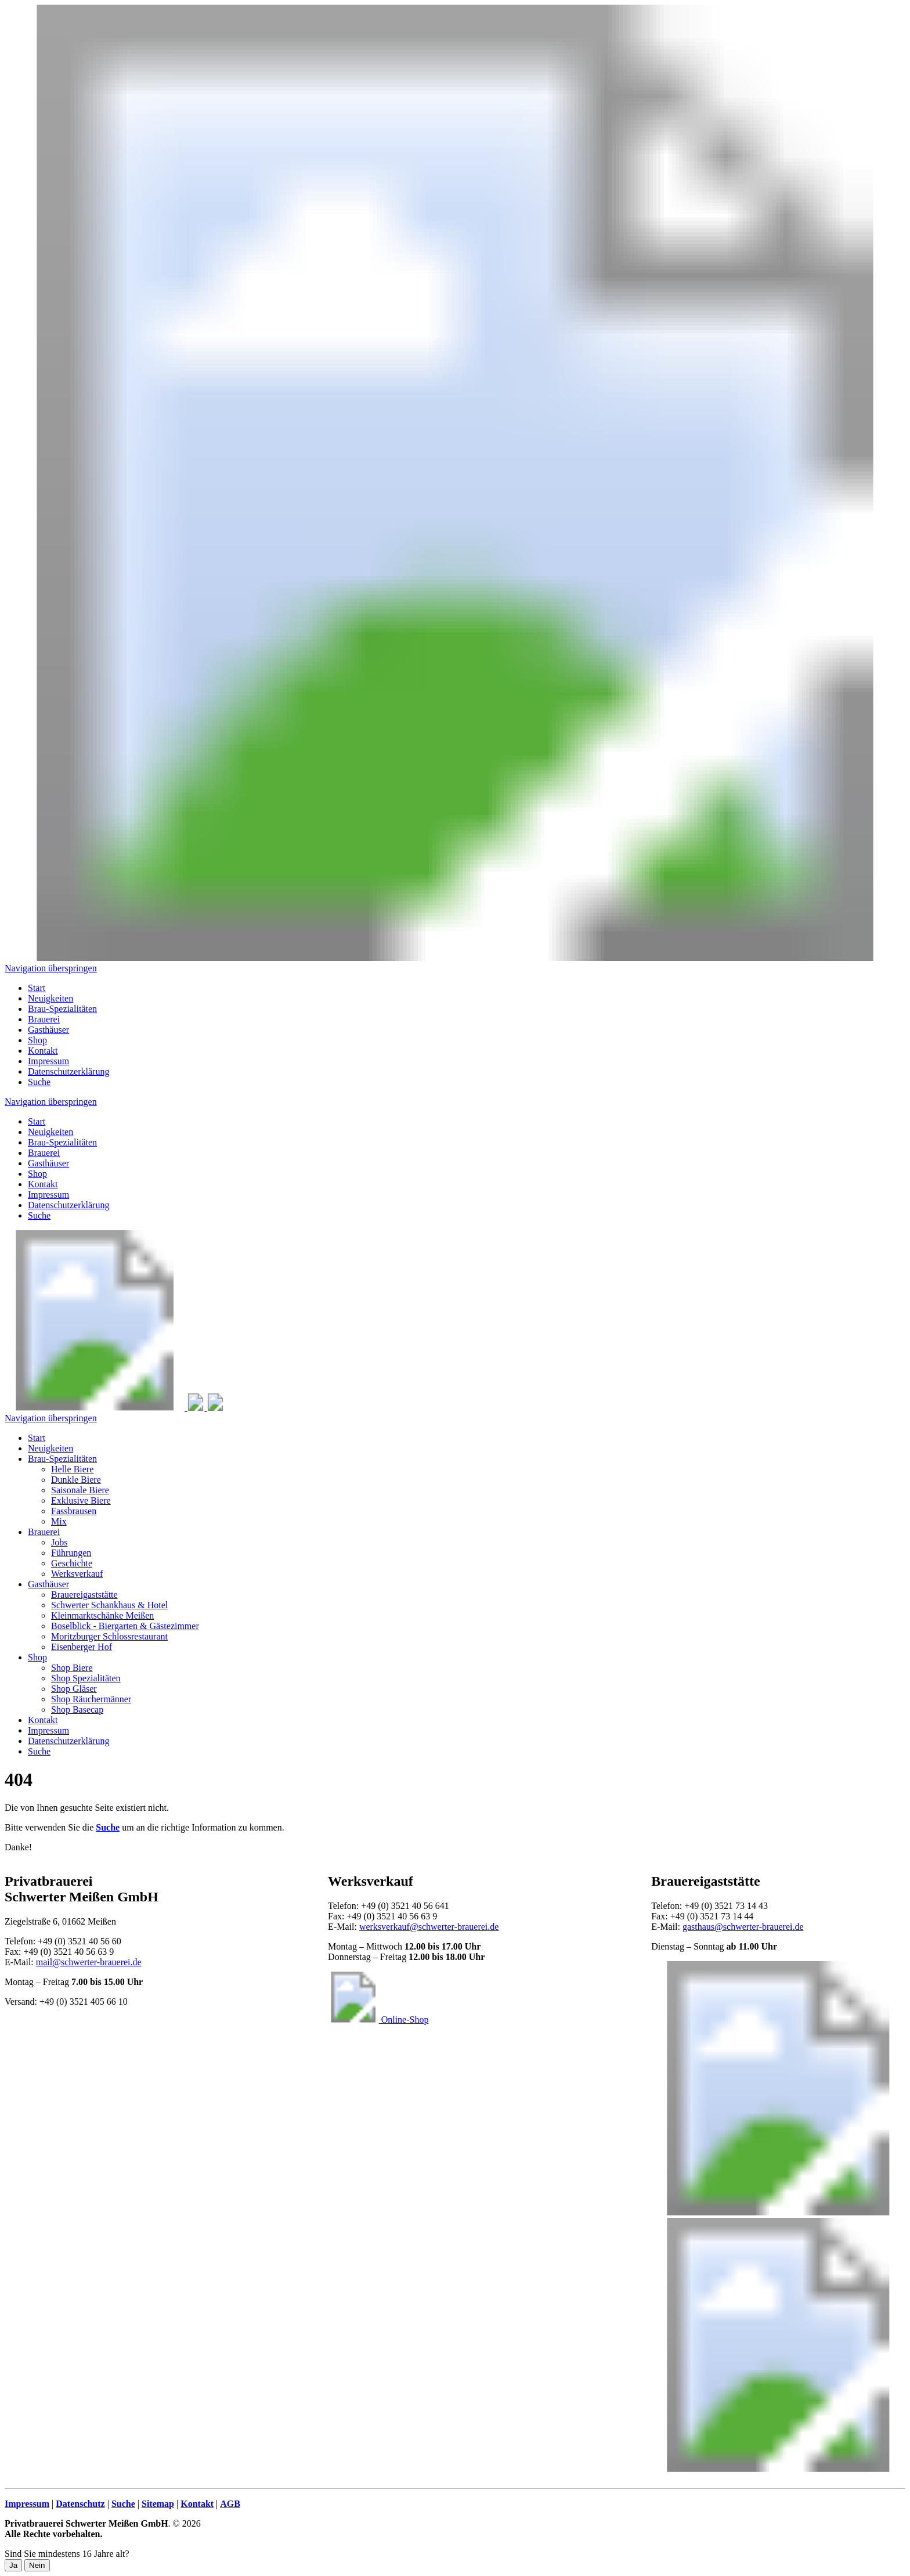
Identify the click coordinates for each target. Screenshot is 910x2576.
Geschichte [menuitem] (71, 1563)
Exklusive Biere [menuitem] (81, 1500)
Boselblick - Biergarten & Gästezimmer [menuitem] (125, 1626)
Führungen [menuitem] (71, 1553)
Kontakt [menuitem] (43, 1050)
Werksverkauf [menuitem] (77, 1574)
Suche (39, 1215)
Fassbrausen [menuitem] (73, 1511)
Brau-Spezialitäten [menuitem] (62, 1009)
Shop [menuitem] (37, 1040)
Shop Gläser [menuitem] (74, 1689)
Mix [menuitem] (59, 1521)
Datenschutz (80, 2504)
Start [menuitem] (36, 988)
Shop (37, 1174)
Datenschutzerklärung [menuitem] (68, 1071)
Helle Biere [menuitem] (72, 1469)
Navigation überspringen (51, 968)
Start (36, 1121)
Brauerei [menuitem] (44, 1019)
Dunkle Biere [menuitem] (76, 1480)
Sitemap (158, 2504)
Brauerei (44, 1153)
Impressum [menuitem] (48, 1061)
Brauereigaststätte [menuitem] (84, 1594)
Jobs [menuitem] (59, 1542)
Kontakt (43, 1184)
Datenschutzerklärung (68, 1205)
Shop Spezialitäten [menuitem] (86, 1678)
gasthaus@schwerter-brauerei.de (743, 1927)
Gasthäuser (48, 1163)
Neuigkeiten (50, 1132)
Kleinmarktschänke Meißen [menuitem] (102, 1615)
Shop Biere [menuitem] (72, 1668)
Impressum (48, 1194)
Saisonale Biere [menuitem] (80, 1490)
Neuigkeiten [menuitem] (50, 998)
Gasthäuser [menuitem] (48, 1030)
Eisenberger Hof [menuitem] (81, 1647)
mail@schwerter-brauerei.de (89, 1962)
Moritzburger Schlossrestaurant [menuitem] (109, 1636)
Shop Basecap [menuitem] (77, 1709)
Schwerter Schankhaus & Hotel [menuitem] (109, 1605)
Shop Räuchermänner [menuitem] (91, 1699)
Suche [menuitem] (39, 1082)
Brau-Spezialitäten (62, 1142)
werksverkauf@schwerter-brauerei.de (429, 1927)
